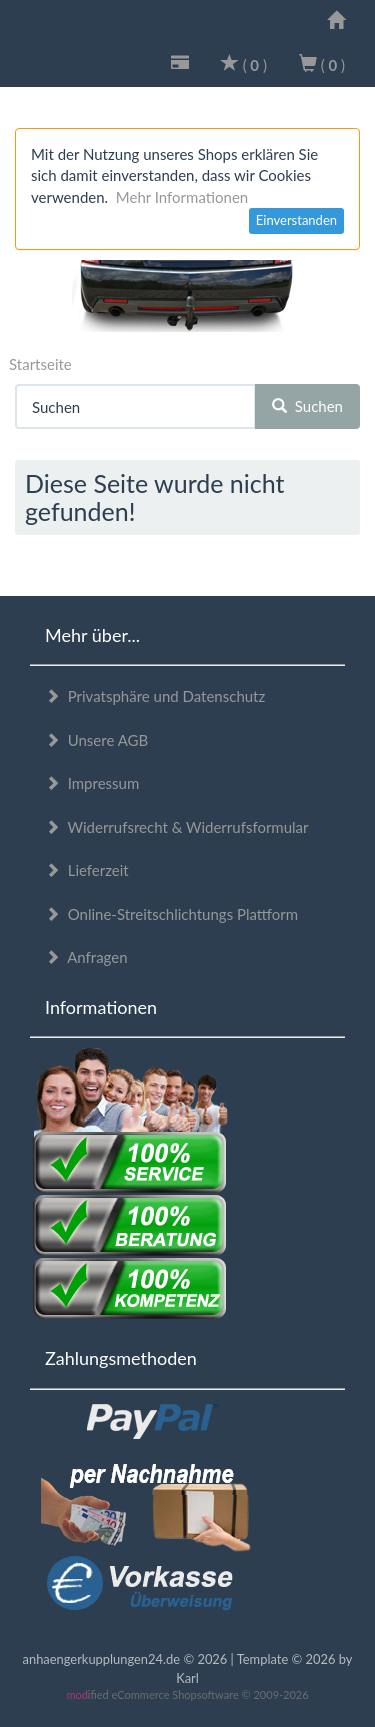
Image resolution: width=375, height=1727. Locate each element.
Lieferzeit (87, 870)
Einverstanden (296, 220)
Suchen (307, 406)
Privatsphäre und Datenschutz (155, 696)
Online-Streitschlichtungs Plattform (171, 914)
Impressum (92, 783)
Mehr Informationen (182, 197)
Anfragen (86, 957)
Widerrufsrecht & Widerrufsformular (177, 827)
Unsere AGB (96, 740)
